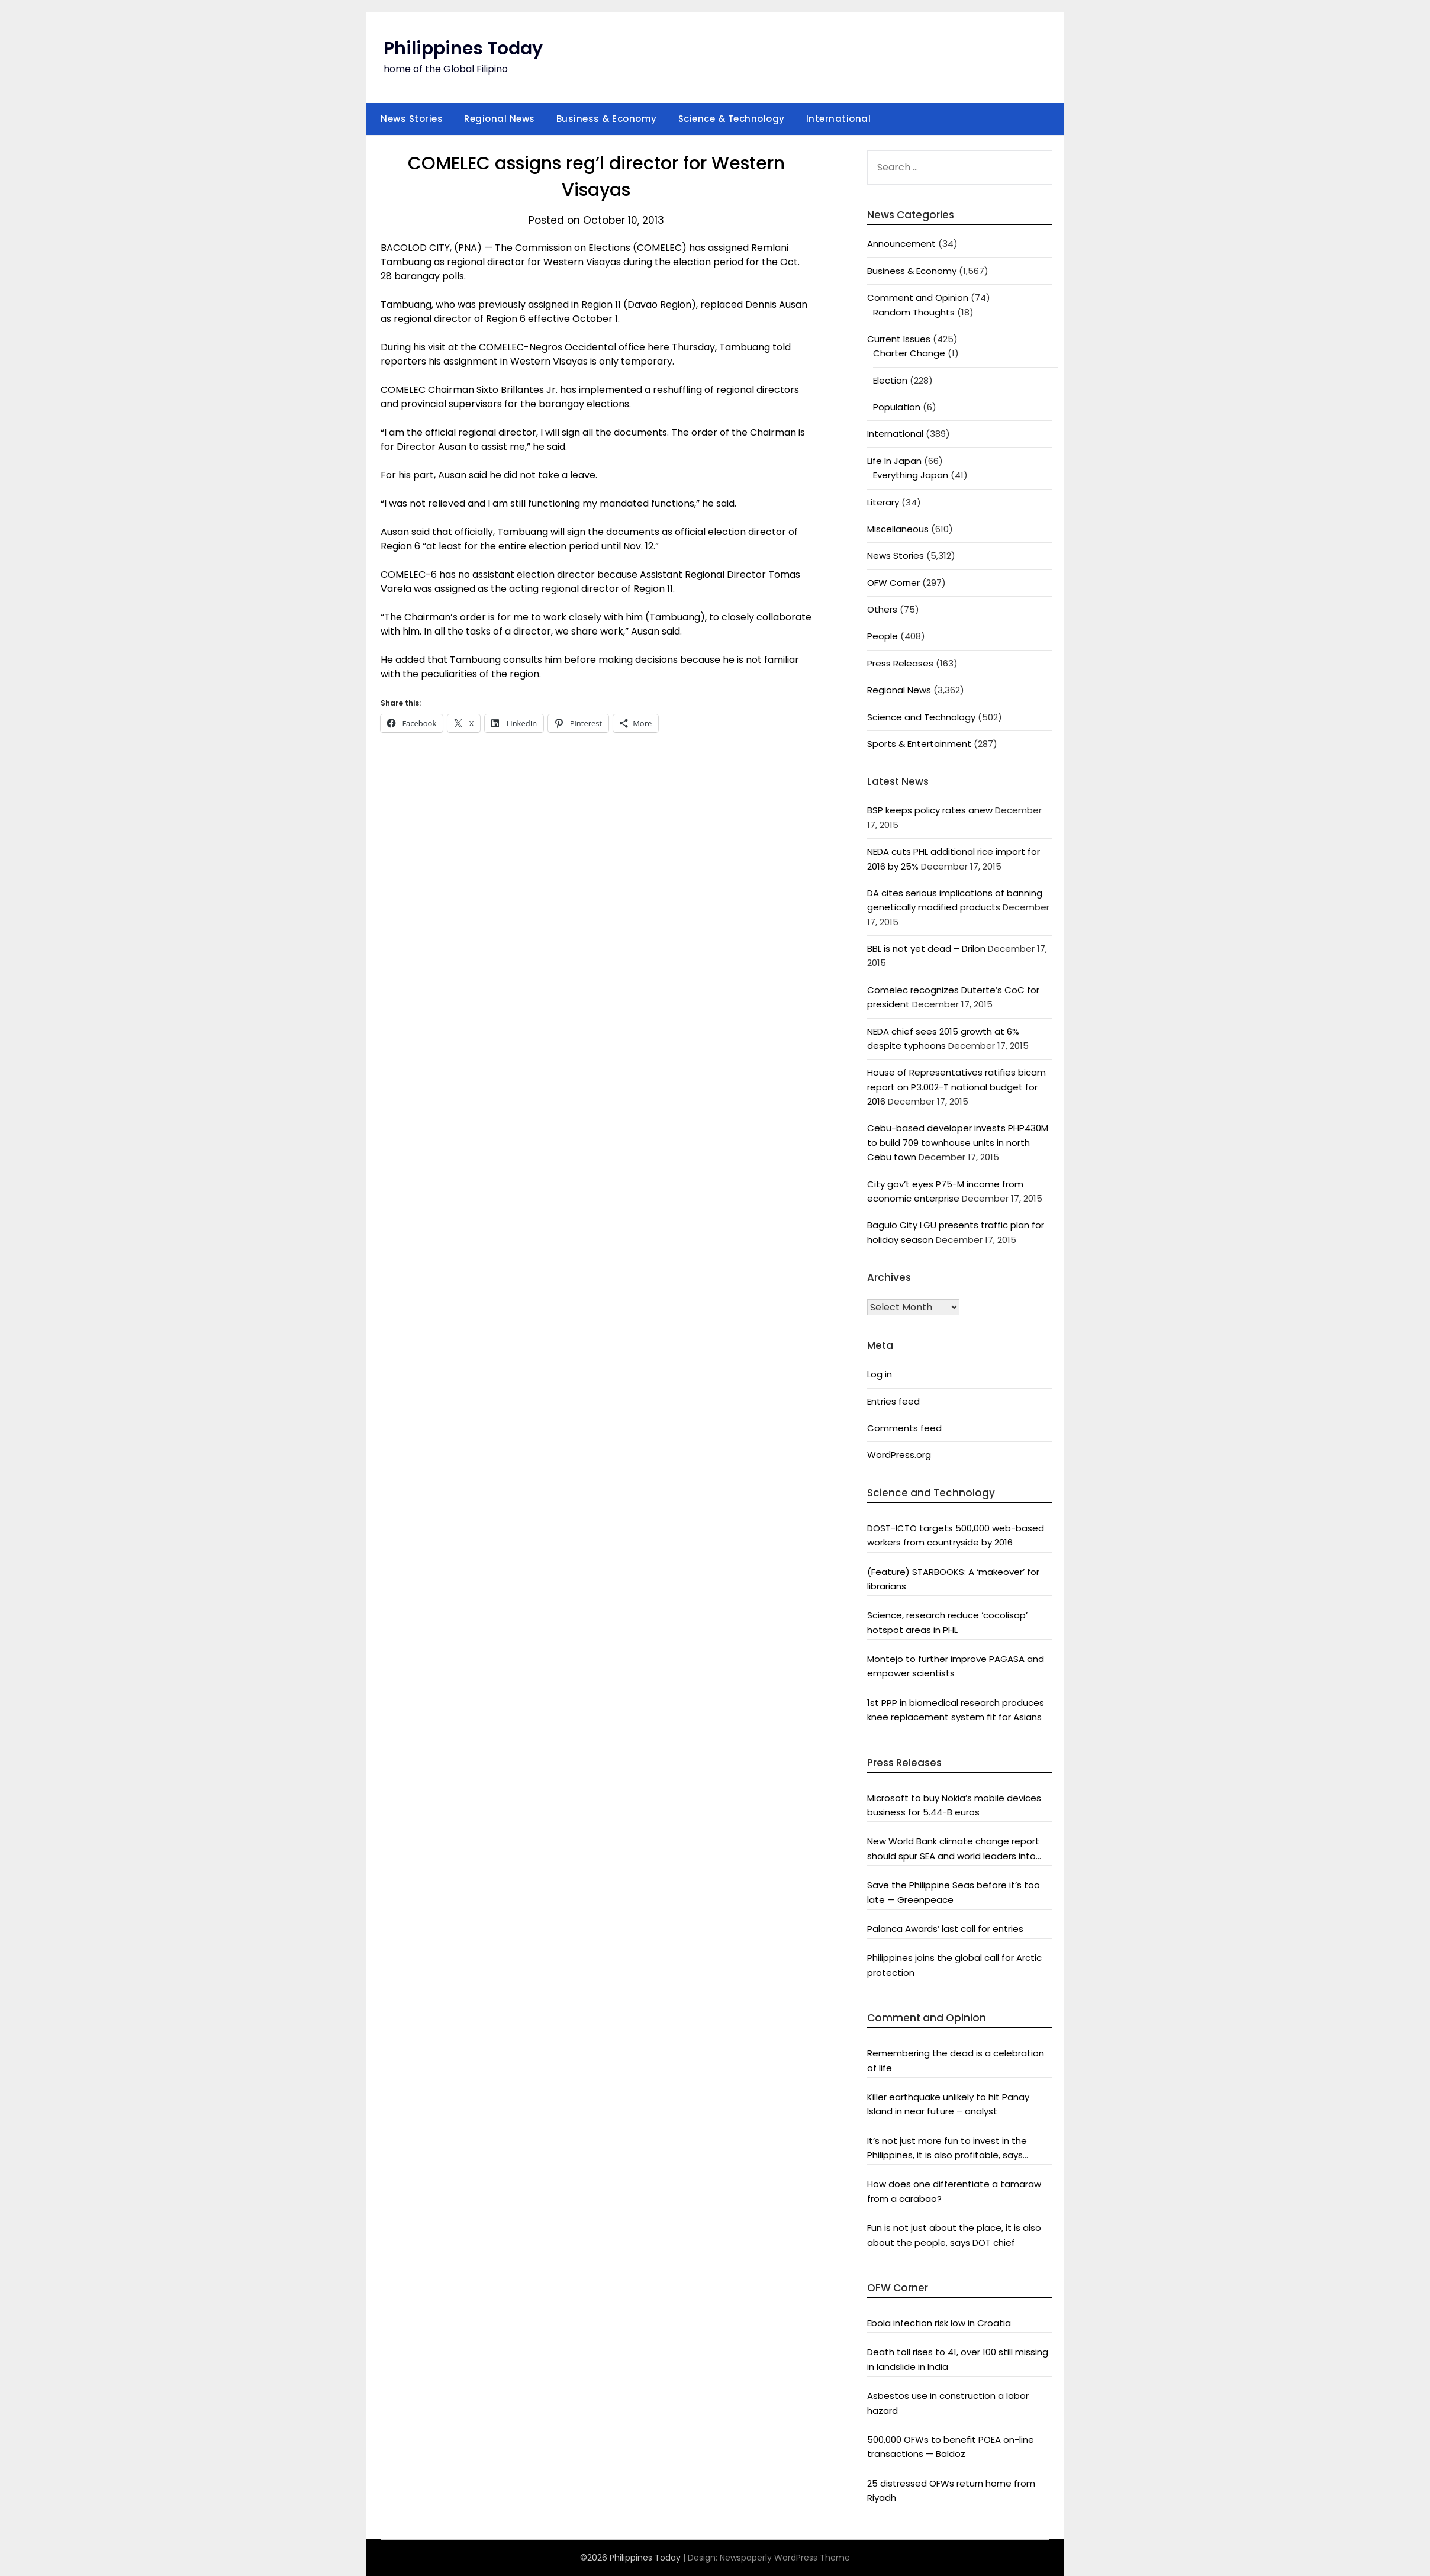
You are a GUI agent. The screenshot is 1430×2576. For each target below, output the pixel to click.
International (838, 118)
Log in (879, 1374)
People (882, 636)
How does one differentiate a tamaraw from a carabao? (954, 2191)
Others (882, 609)
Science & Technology (731, 118)
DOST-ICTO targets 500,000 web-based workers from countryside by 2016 (955, 1535)
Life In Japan (894, 461)
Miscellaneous (898, 529)
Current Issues (898, 339)
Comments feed (904, 1428)
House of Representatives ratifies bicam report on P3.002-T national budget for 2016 (956, 1086)
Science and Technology (921, 717)
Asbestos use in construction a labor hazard (948, 2403)
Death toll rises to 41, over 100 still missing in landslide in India (957, 2359)
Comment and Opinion (917, 297)
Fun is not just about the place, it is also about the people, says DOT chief (954, 2234)
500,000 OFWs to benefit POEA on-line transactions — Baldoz (950, 2446)
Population (896, 407)
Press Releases (900, 663)
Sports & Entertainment (919, 744)
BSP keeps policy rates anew (930, 810)
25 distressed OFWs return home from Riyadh (951, 2490)
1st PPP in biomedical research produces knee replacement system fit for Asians (955, 1709)
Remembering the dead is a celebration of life (955, 2060)
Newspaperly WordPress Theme (785, 2558)
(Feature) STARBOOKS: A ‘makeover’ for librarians (953, 1579)
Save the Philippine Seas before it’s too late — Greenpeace (953, 1892)
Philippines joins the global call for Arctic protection (954, 1965)
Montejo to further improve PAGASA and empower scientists (955, 1666)
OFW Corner (893, 583)
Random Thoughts (914, 312)
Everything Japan (910, 475)
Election (890, 380)
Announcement (901, 243)
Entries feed (893, 1401)
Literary (883, 502)
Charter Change (909, 353)
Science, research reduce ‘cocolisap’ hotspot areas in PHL (947, 1622)
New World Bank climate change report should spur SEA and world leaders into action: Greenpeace (953, 1849)
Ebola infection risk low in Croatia (939, 2323)
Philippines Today (463, 48)
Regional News (499, 118)
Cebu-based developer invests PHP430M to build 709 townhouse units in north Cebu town (957, 1142)
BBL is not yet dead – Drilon (926, 948)
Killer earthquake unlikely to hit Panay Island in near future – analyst (948, 2104)
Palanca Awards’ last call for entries (945, 1929)
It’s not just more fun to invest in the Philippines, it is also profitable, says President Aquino (947, 2148)
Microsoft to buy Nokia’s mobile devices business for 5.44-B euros (954, 1805)
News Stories (412, 118)
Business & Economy (606, 118)
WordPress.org (899, 1454)
